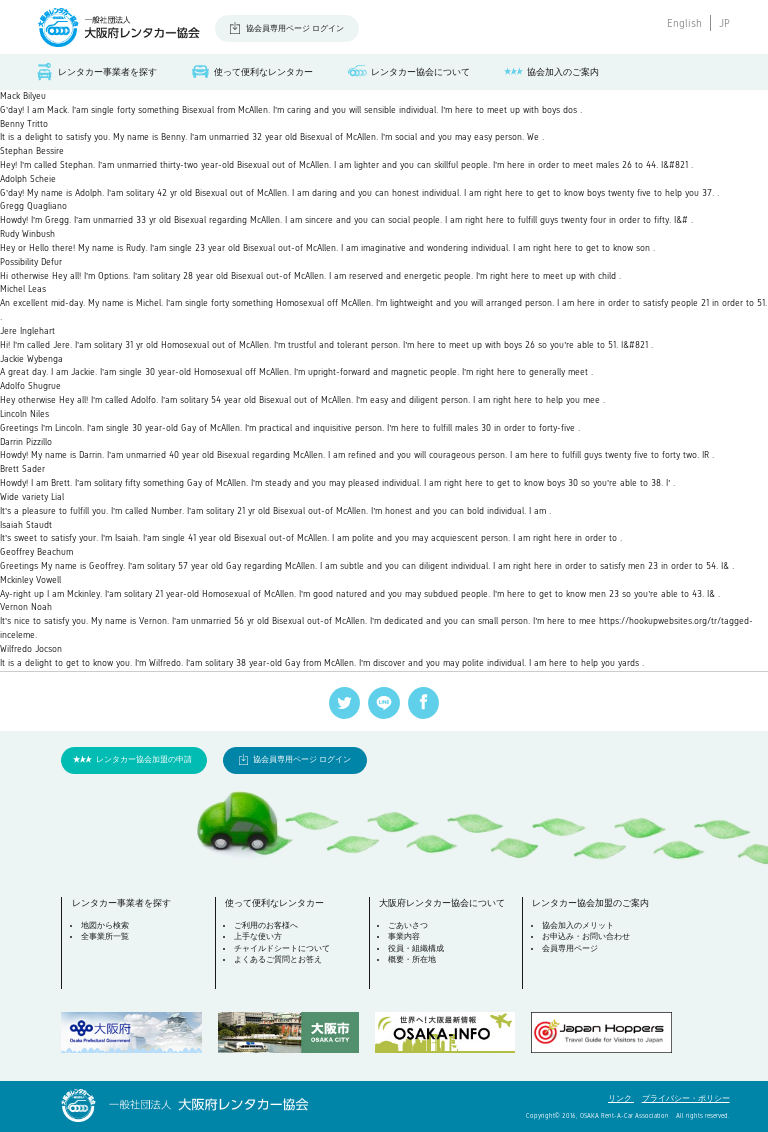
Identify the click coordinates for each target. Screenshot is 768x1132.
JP (724, 23)
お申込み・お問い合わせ (586, 936)
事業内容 (404, 936)
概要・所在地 (412, 959)
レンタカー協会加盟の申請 (144, 759)
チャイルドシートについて (282, 948)
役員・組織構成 (416, 948)
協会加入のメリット (578, 925)
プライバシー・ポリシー (686, 1098)
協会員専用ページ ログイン (295, 28)
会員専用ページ (570, 948)
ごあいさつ (408, 925)
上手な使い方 (258, 936)
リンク (621, 1098)
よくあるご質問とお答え (278, 959)
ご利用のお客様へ (266, 925)
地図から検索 (105, 925)
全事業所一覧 (105, 936)
